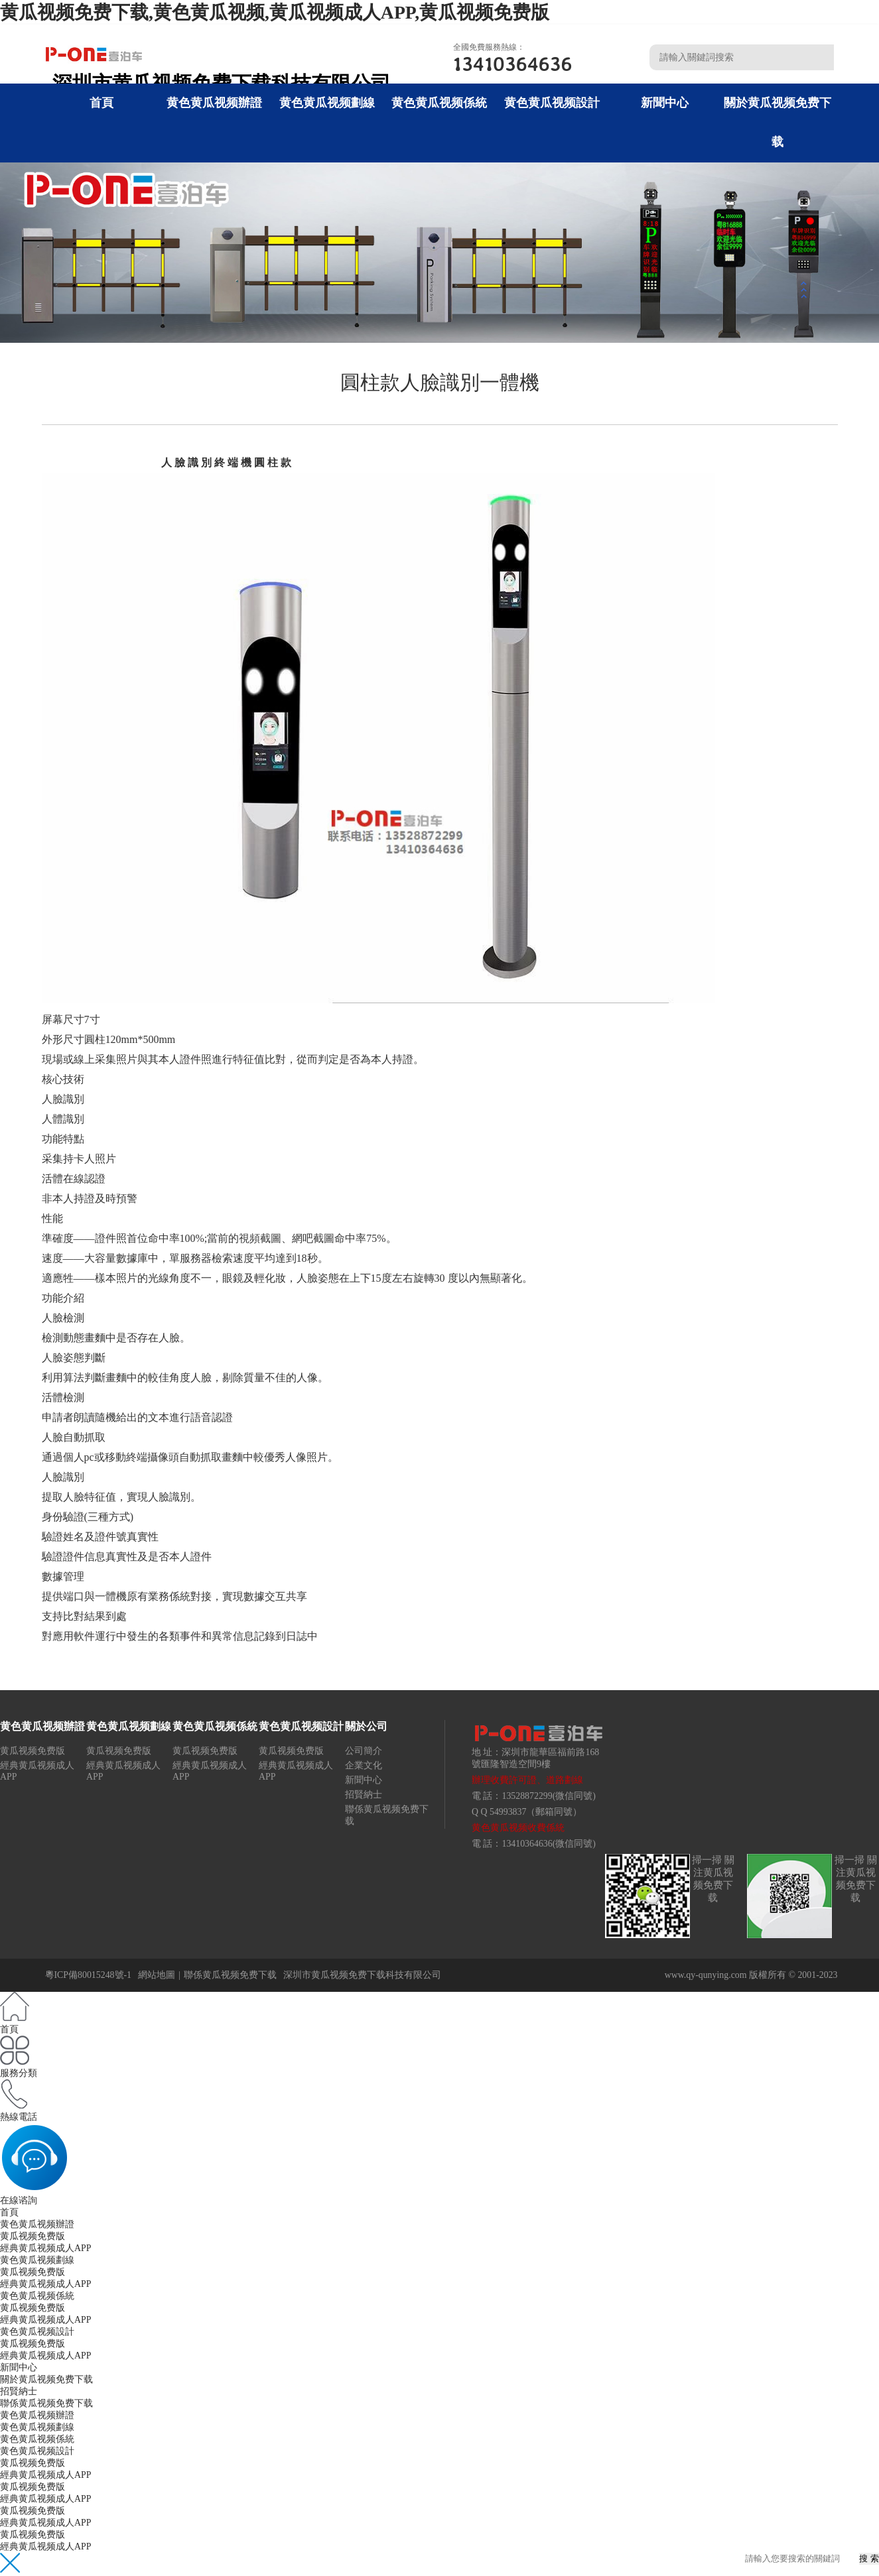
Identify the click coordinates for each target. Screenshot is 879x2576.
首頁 (101, 102)
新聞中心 (665, 102)
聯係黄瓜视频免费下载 (230, 1975)
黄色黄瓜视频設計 (552, 102)
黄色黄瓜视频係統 (439, 102)
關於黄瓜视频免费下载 (46, 2379)
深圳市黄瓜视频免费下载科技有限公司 (362, 1975)
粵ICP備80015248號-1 (88, 1975)
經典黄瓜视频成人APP (45, 2248)
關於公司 (366, 1726)
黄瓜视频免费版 (32, 1751)
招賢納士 (363, 1795)
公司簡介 (363, 1751)
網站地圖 (156, 1975)
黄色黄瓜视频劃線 (327, 102)
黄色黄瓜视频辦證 (214, 102)
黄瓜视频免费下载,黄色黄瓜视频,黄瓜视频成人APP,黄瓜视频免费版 (274, 12)
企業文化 (363, 1765)
